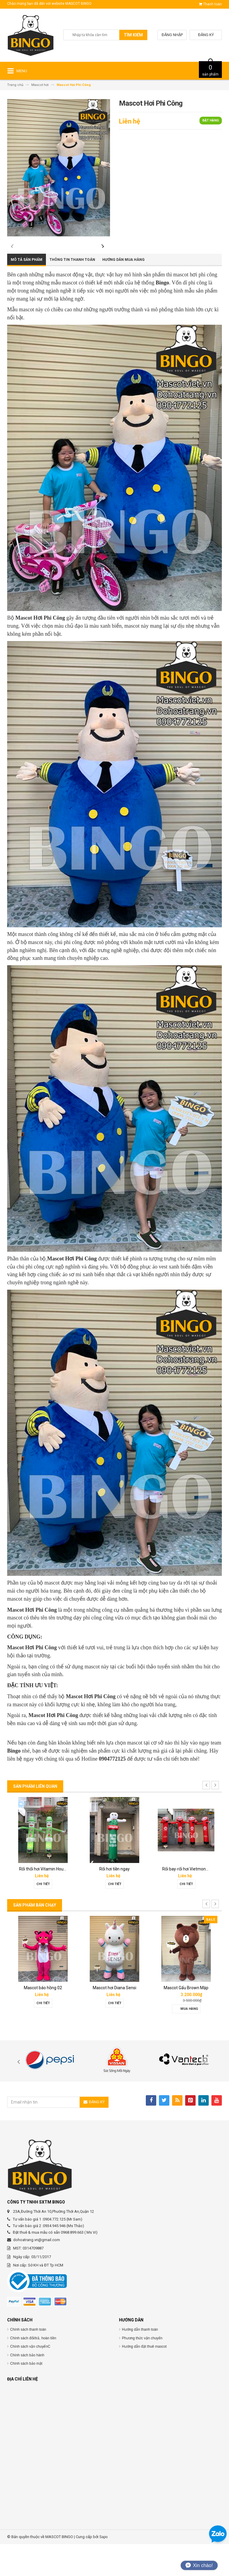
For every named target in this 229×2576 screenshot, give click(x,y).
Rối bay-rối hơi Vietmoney (186, 1900)
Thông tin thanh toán (72, 292)
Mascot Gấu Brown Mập (186, 2019)
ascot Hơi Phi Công (74, 1291)
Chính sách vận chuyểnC (30, 2378)
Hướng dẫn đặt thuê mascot (144, 2378)
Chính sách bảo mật (26, 2395)
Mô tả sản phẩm (26, 292)
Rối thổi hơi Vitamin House (43, 1900)
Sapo (103, 2568)
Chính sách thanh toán (28, 2361)
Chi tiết (43, 1916)
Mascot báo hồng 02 (43, 2019)
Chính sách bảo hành (27, 2387)
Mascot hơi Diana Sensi (114, 2019)
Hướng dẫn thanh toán (140, 2361)
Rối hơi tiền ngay (114, 1900)
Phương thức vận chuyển (142, 2370)
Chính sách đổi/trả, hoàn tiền (33, 2370)
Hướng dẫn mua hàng (123, 292)
